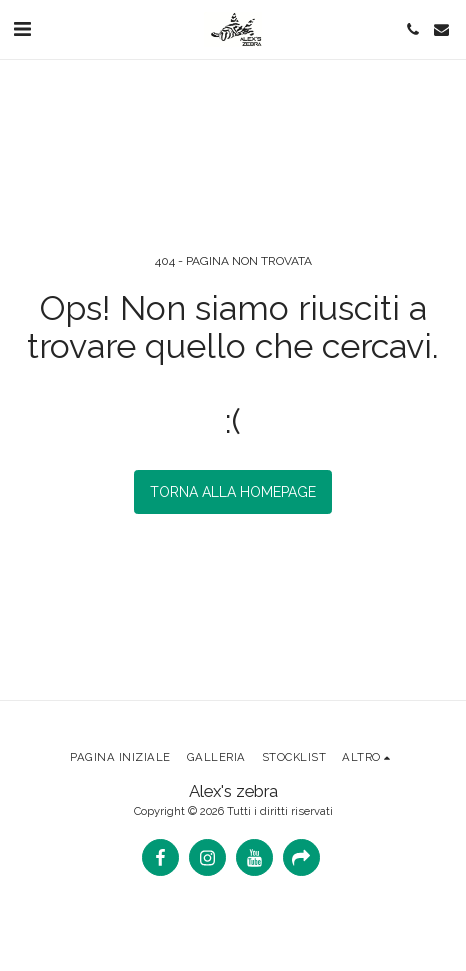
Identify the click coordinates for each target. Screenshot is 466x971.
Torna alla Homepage (233, 492)
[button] (22, 29)
